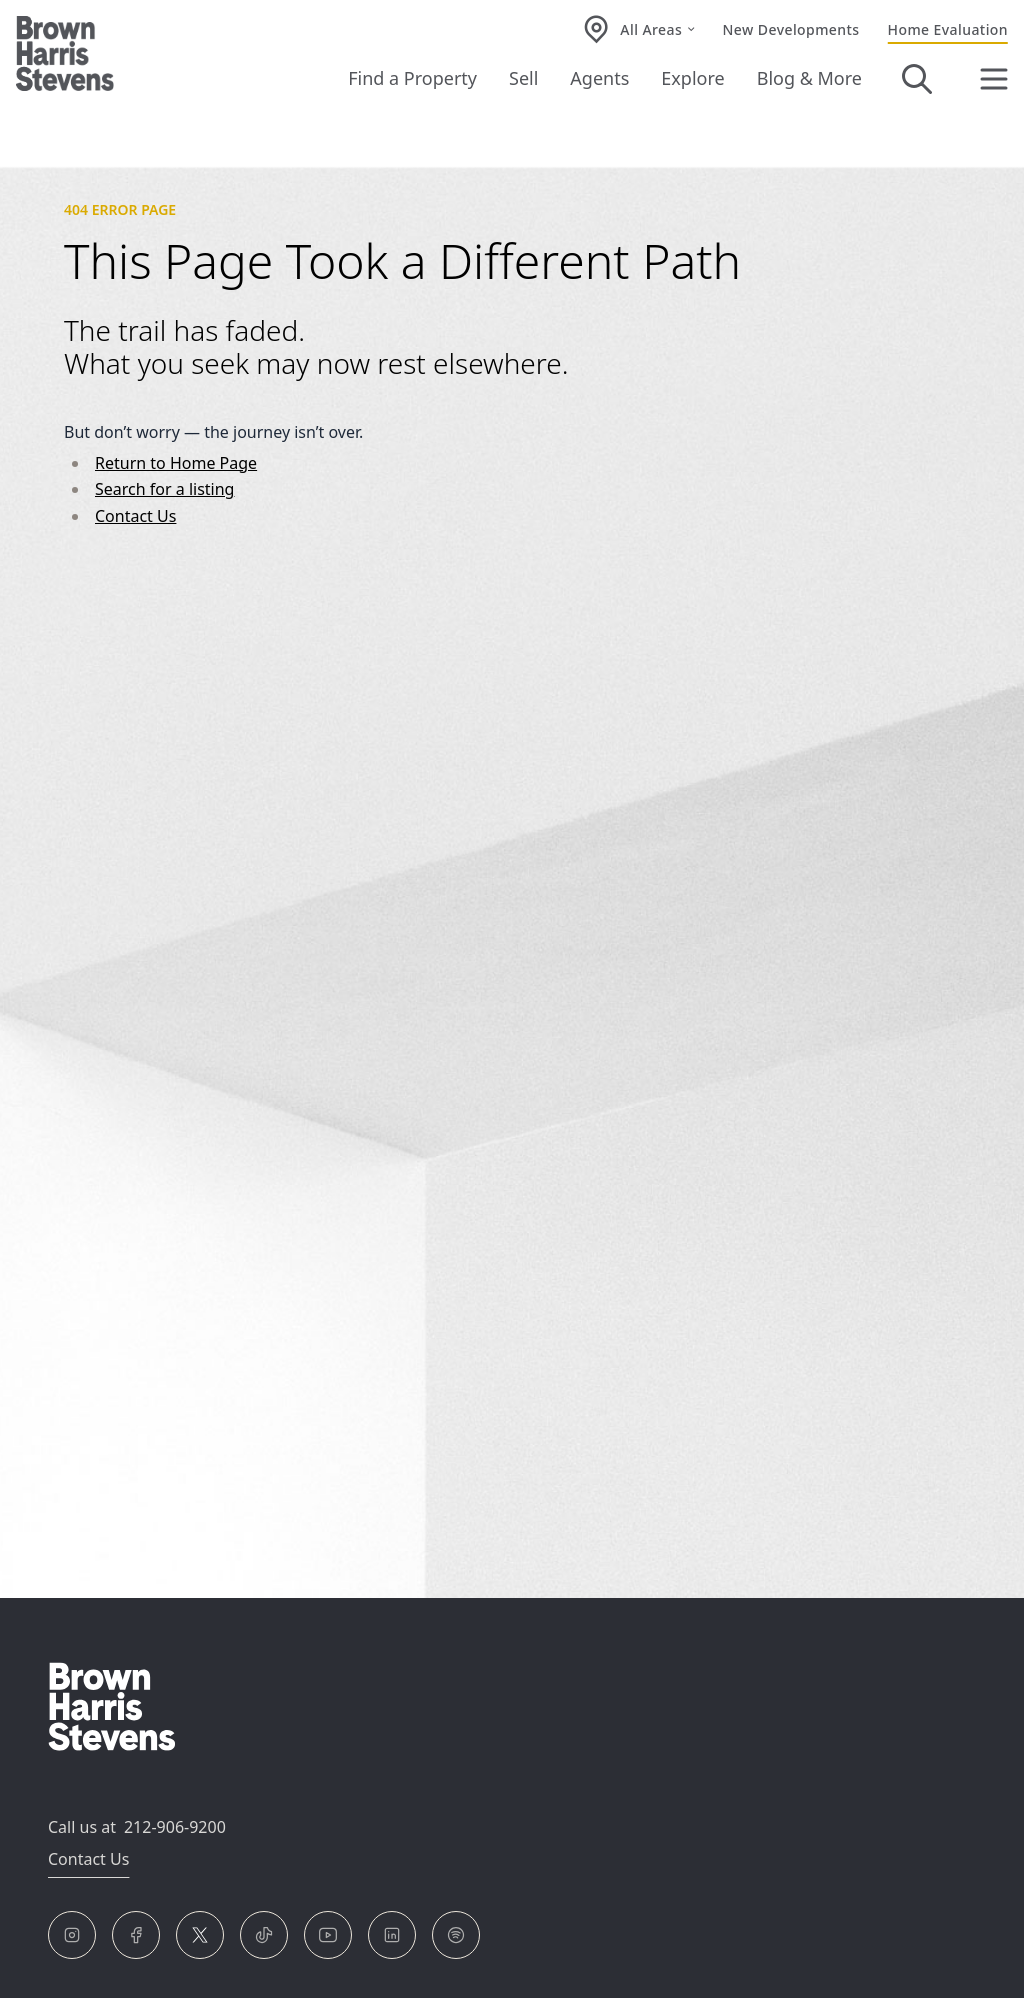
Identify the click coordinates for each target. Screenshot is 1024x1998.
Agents (599, 78)
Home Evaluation (948, 29)
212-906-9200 (175, 1827)
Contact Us (135, 516)
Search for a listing (164, 489)
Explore (692, 78)
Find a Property (412, 78)
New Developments (791, 29)
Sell (523, 78)
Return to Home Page (176, 463)
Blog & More (809, 78)
